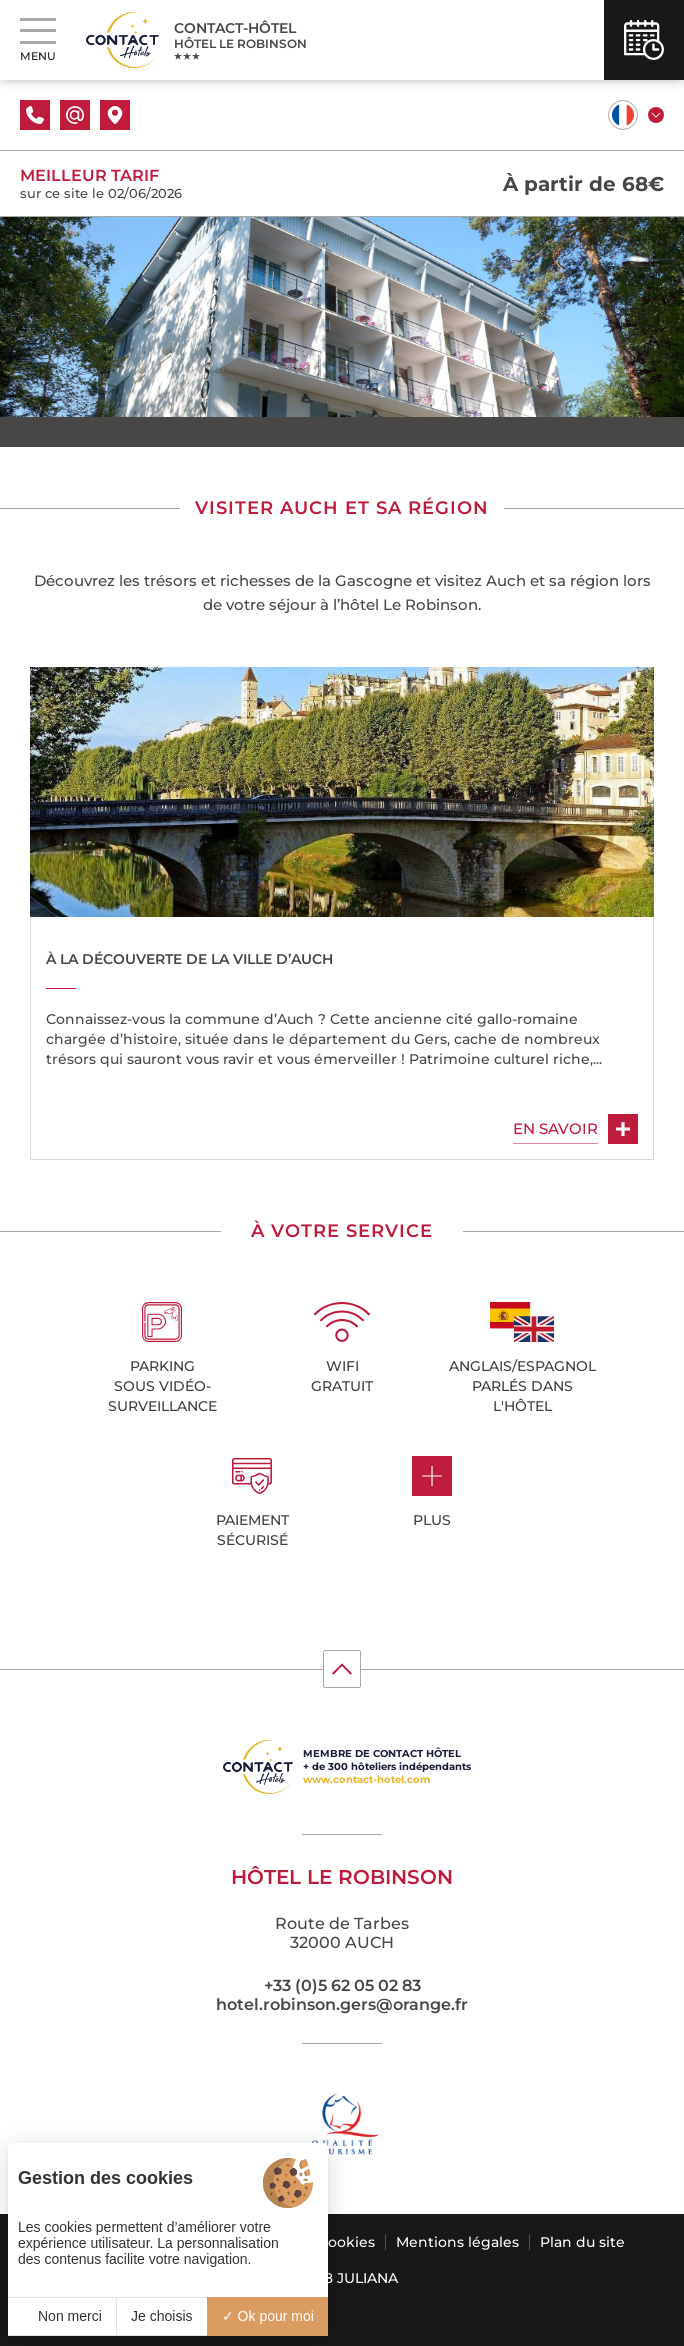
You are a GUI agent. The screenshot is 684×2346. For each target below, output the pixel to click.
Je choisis (161, 2316)
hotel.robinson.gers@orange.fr (342, 2004)
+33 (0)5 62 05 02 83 (342, 1985)
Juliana (367, 2278)
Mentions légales (457, 2242)
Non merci (62, 2316)
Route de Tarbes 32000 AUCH (342, 1933)
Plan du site (582, 2242)
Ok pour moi (268, 2316)
